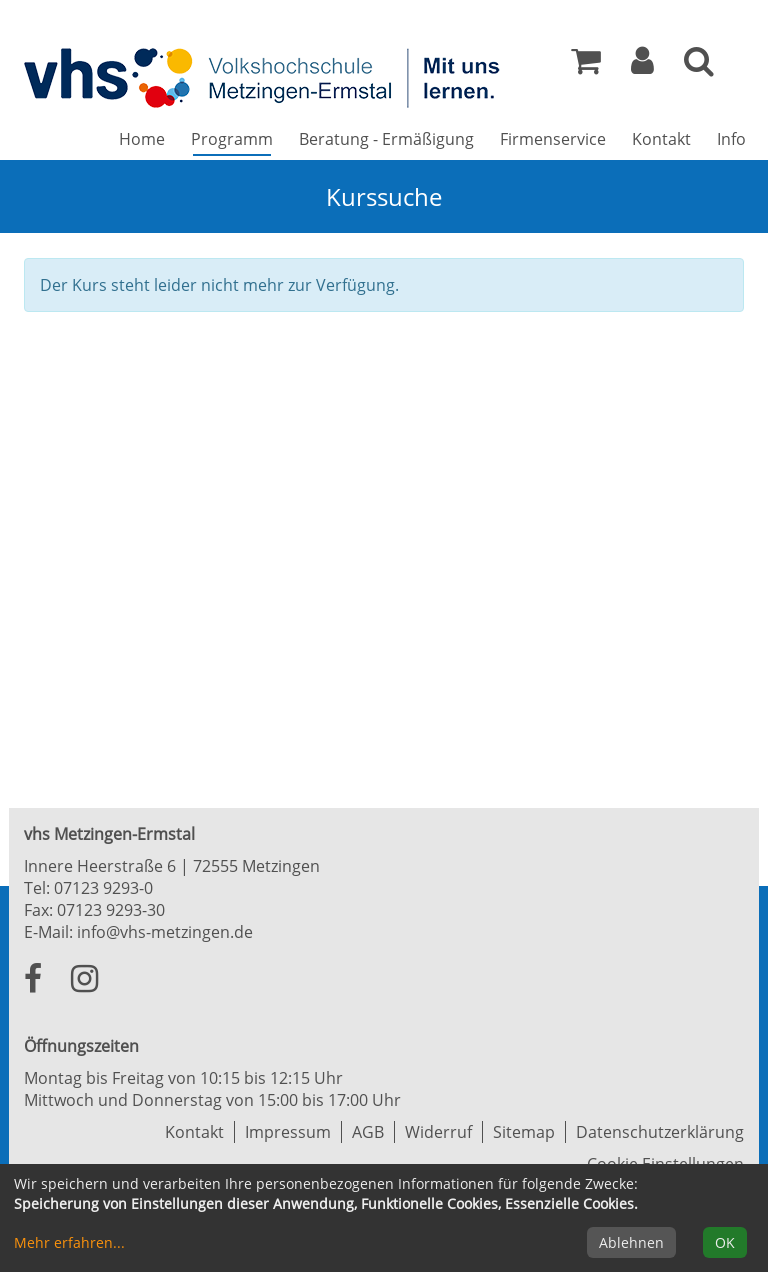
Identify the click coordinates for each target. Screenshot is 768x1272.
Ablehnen (631, 1242)
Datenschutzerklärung (660, 1132)
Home (142, 139)
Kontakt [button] (661, 139)
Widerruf (438, 1132)
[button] (642, 66)
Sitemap (524, 1132)
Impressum (288, 1132)
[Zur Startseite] (264, 77)
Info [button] (731, 139)
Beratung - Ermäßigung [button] (386, 139)
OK (725, 1242)
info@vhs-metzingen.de (165, 932)
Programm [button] (238, 138)
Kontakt (194, 1132)
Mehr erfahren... (69, 1242)
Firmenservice (553, 139)
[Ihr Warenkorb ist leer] (586, 66)
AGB (368, 1132)
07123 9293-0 (103, 888)
